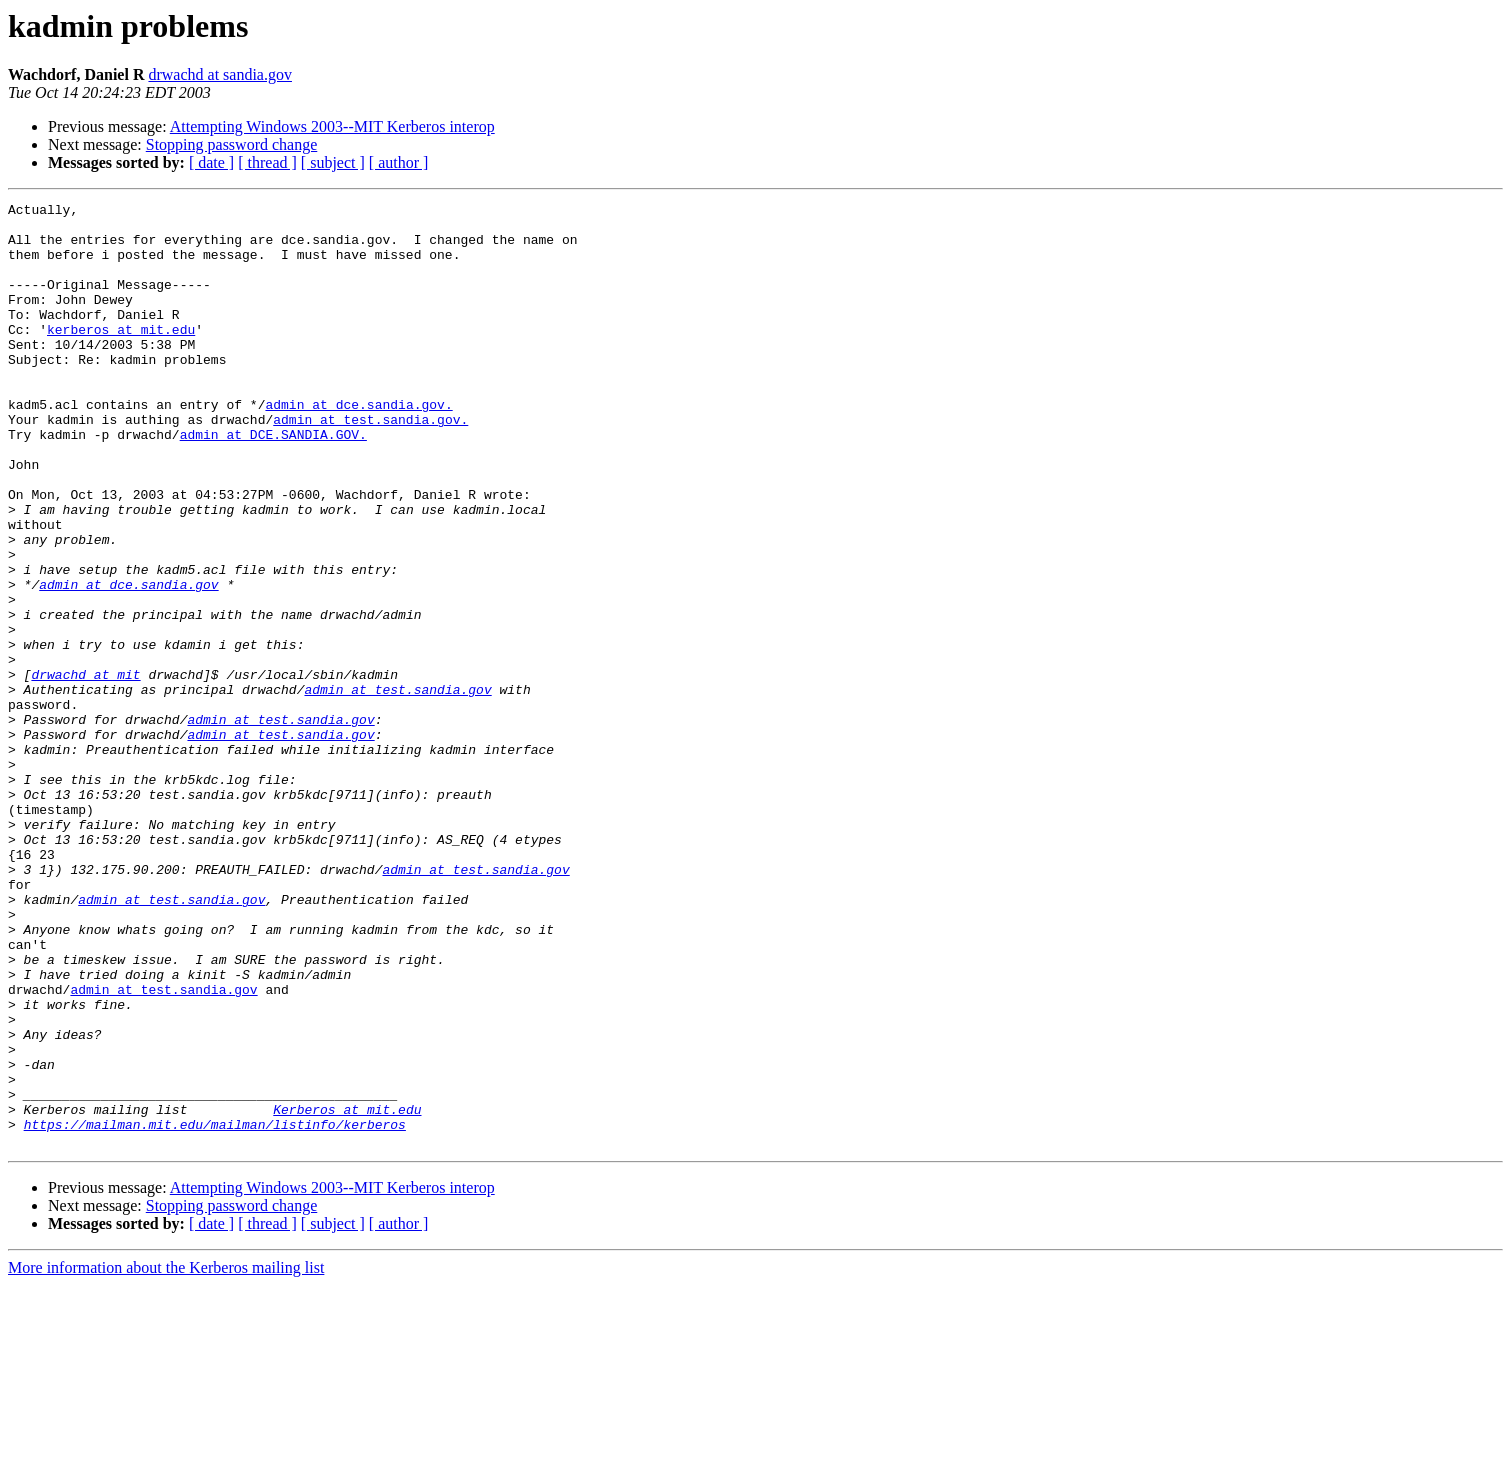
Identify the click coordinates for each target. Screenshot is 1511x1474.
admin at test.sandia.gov (397, 788)
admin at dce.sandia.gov (128, 662)
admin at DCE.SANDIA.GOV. (273, 482)
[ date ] (211, 162)
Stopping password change (232, 144)
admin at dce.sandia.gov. (358, 446)
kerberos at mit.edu (121, 356)
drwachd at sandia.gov (220, 74)
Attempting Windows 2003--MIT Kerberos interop (332, 126)
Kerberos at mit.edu (347, 1292)
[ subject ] (333, 162)
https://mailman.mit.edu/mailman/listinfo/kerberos (215, 1310)
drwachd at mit (85, 770)
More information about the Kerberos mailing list (166, 1456)
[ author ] (399, 162)
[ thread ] (267, 162)
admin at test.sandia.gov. (370, 464)
